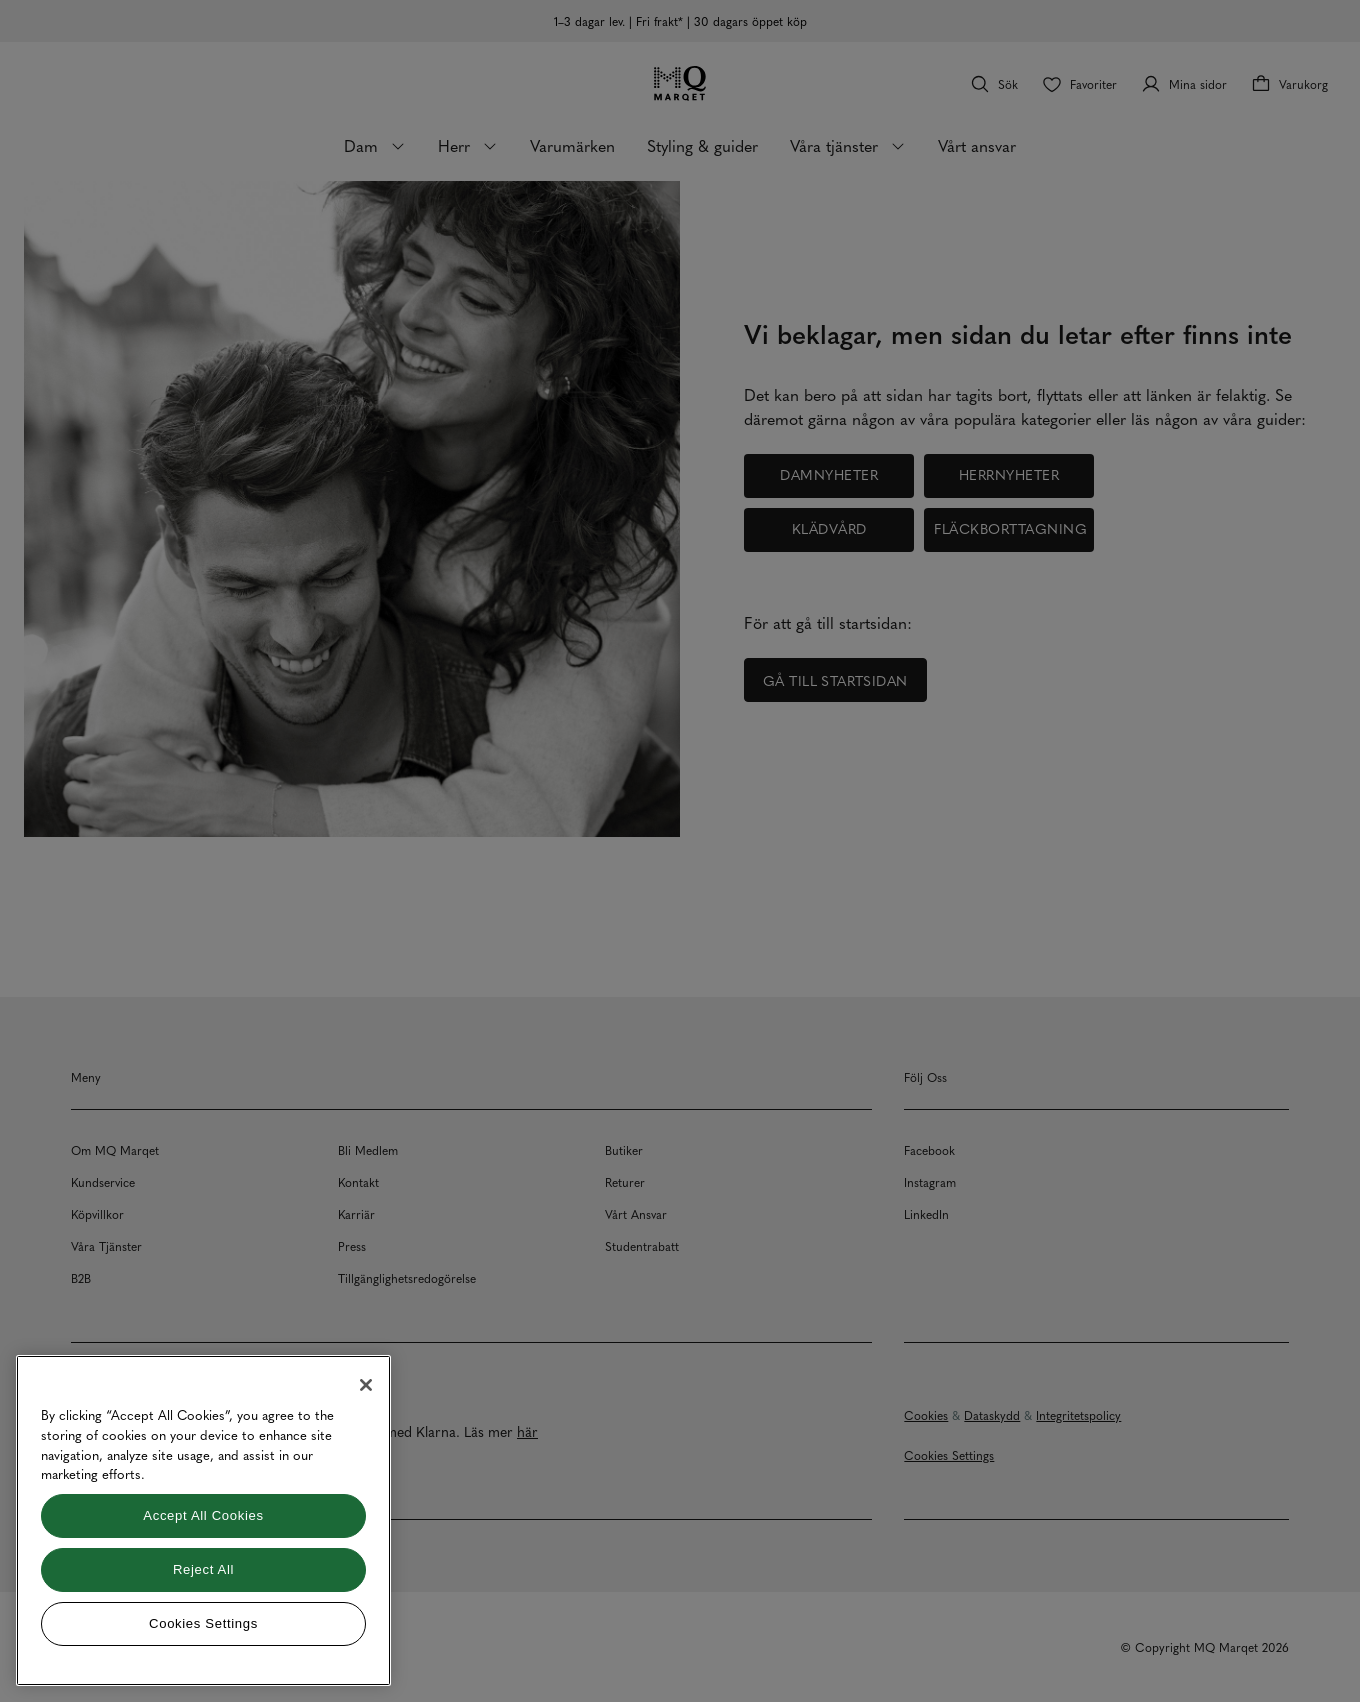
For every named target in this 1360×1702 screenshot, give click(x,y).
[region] (203, 1520)
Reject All (203, 1569)
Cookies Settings (203, 1623)
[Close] (366, 1385)
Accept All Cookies (203, 1515)
